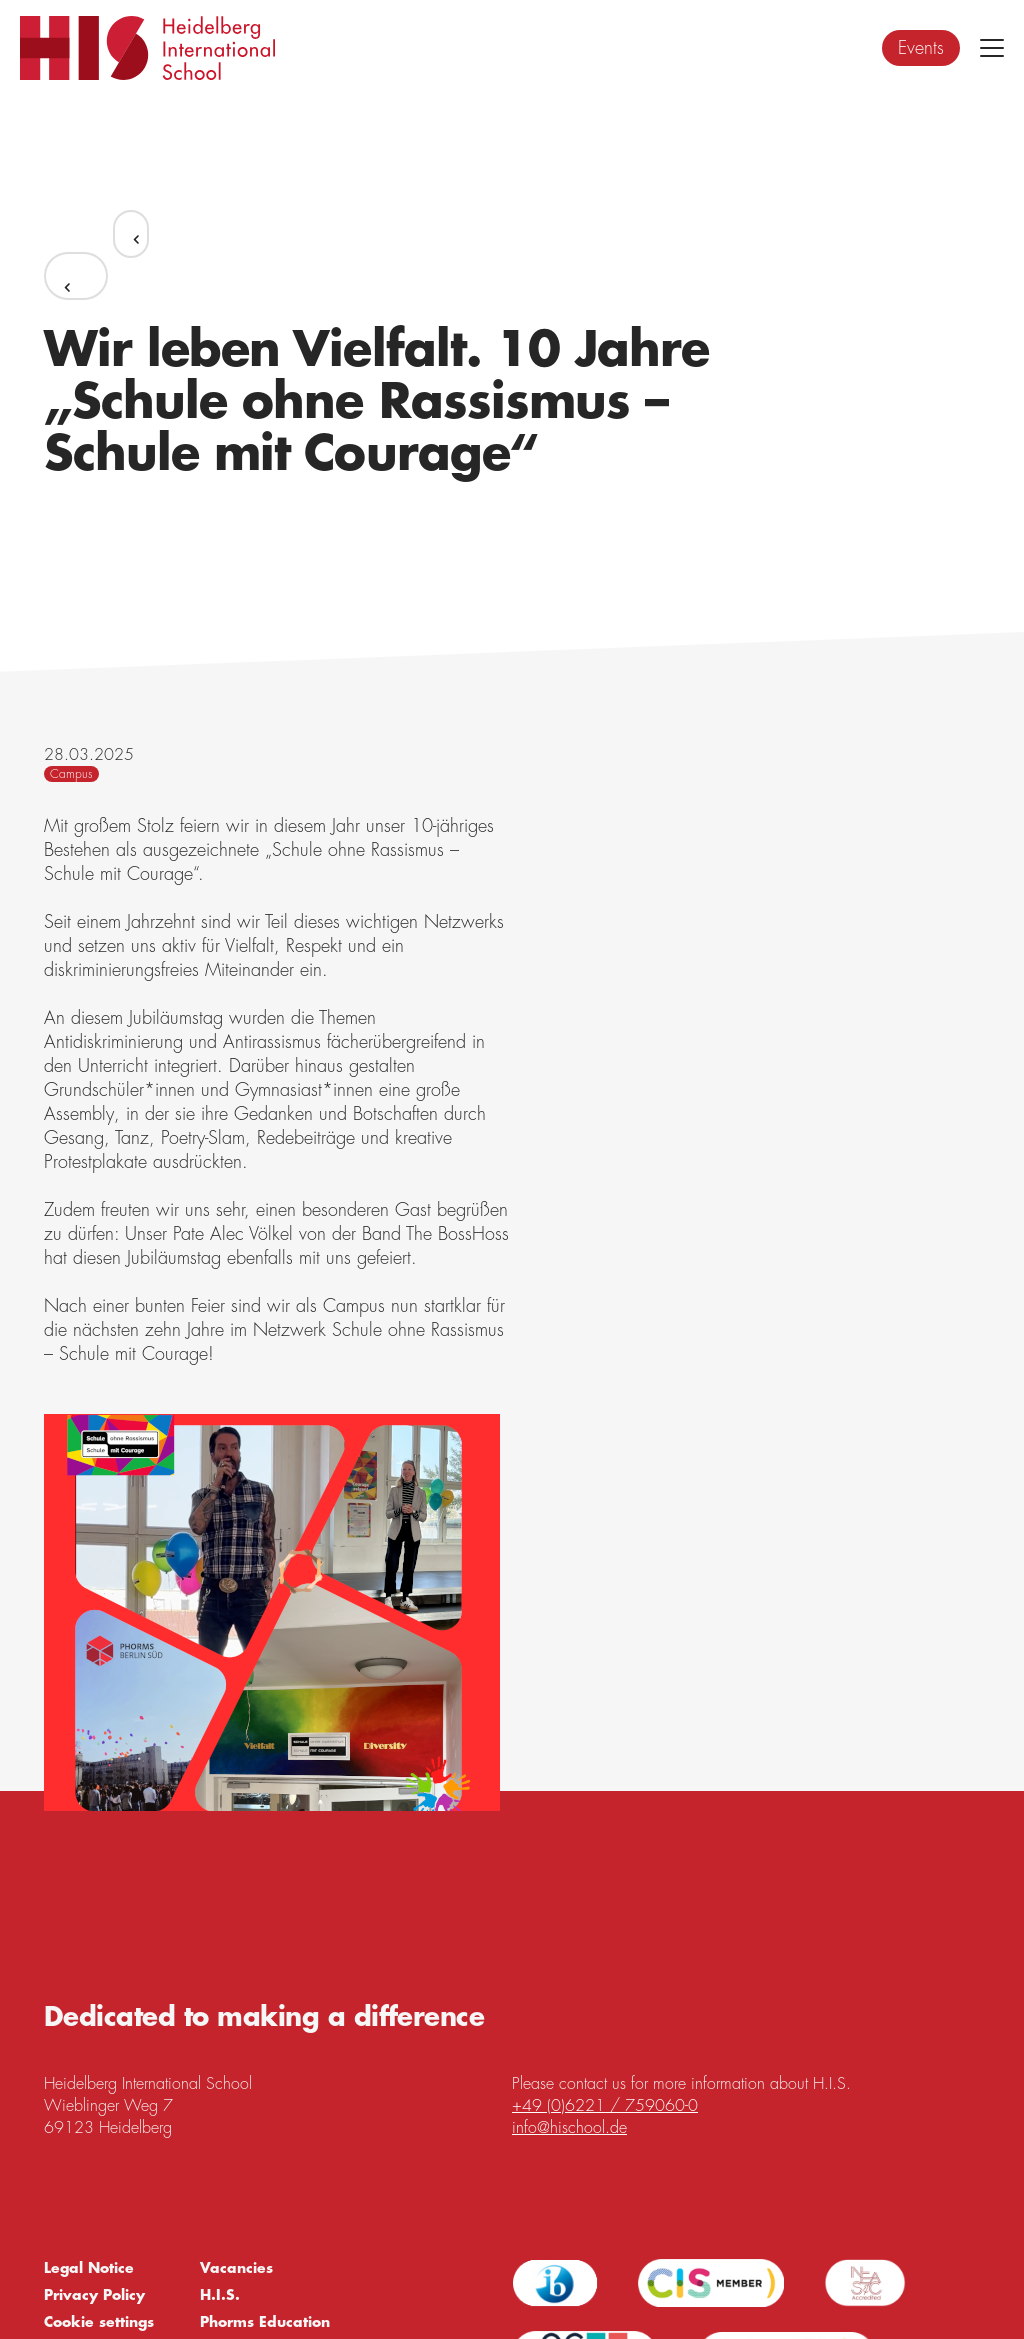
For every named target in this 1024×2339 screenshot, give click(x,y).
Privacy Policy (94, 2295)
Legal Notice (89, 2268)
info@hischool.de (569, 2128)
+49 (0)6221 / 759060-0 (605, 2106)
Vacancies (236, 2268)
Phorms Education (265, 2322)
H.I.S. (220, 2295)
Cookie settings (99, 2322)
